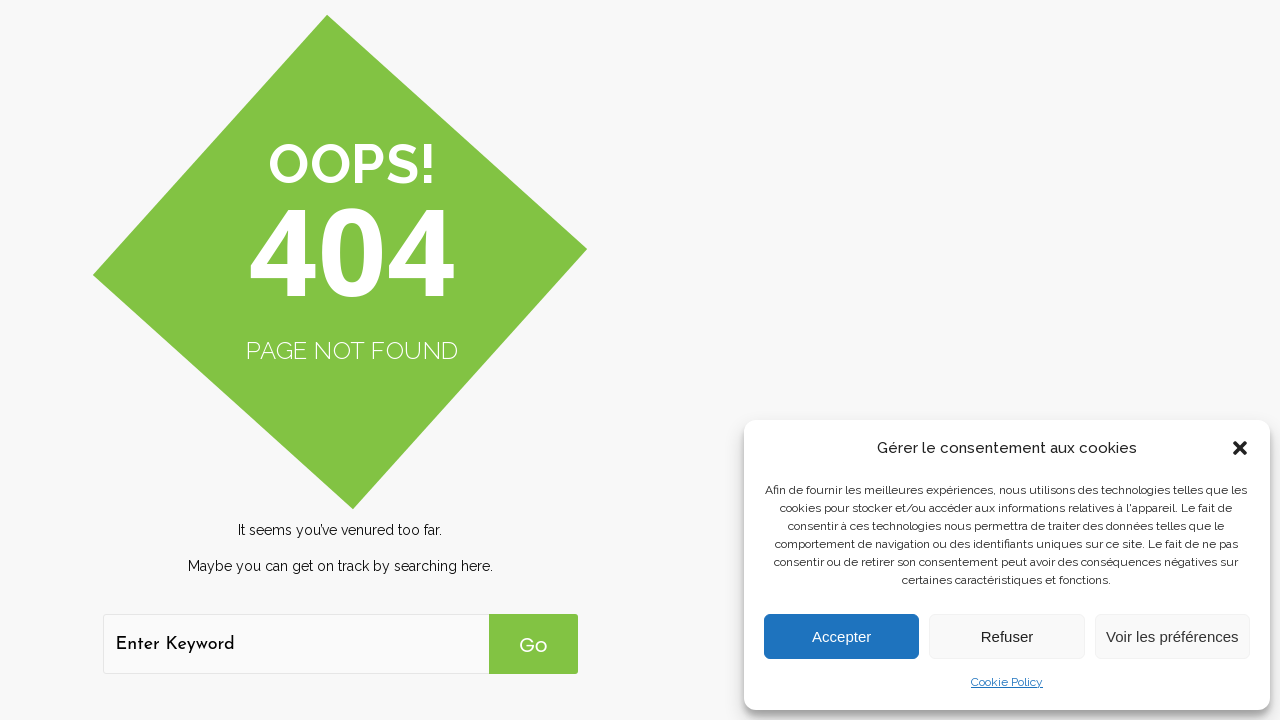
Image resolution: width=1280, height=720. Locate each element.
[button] (1240, 448)
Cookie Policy (1007, 682)
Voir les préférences (1172, 636)
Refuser (1007, 636)
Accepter (841, 636)
